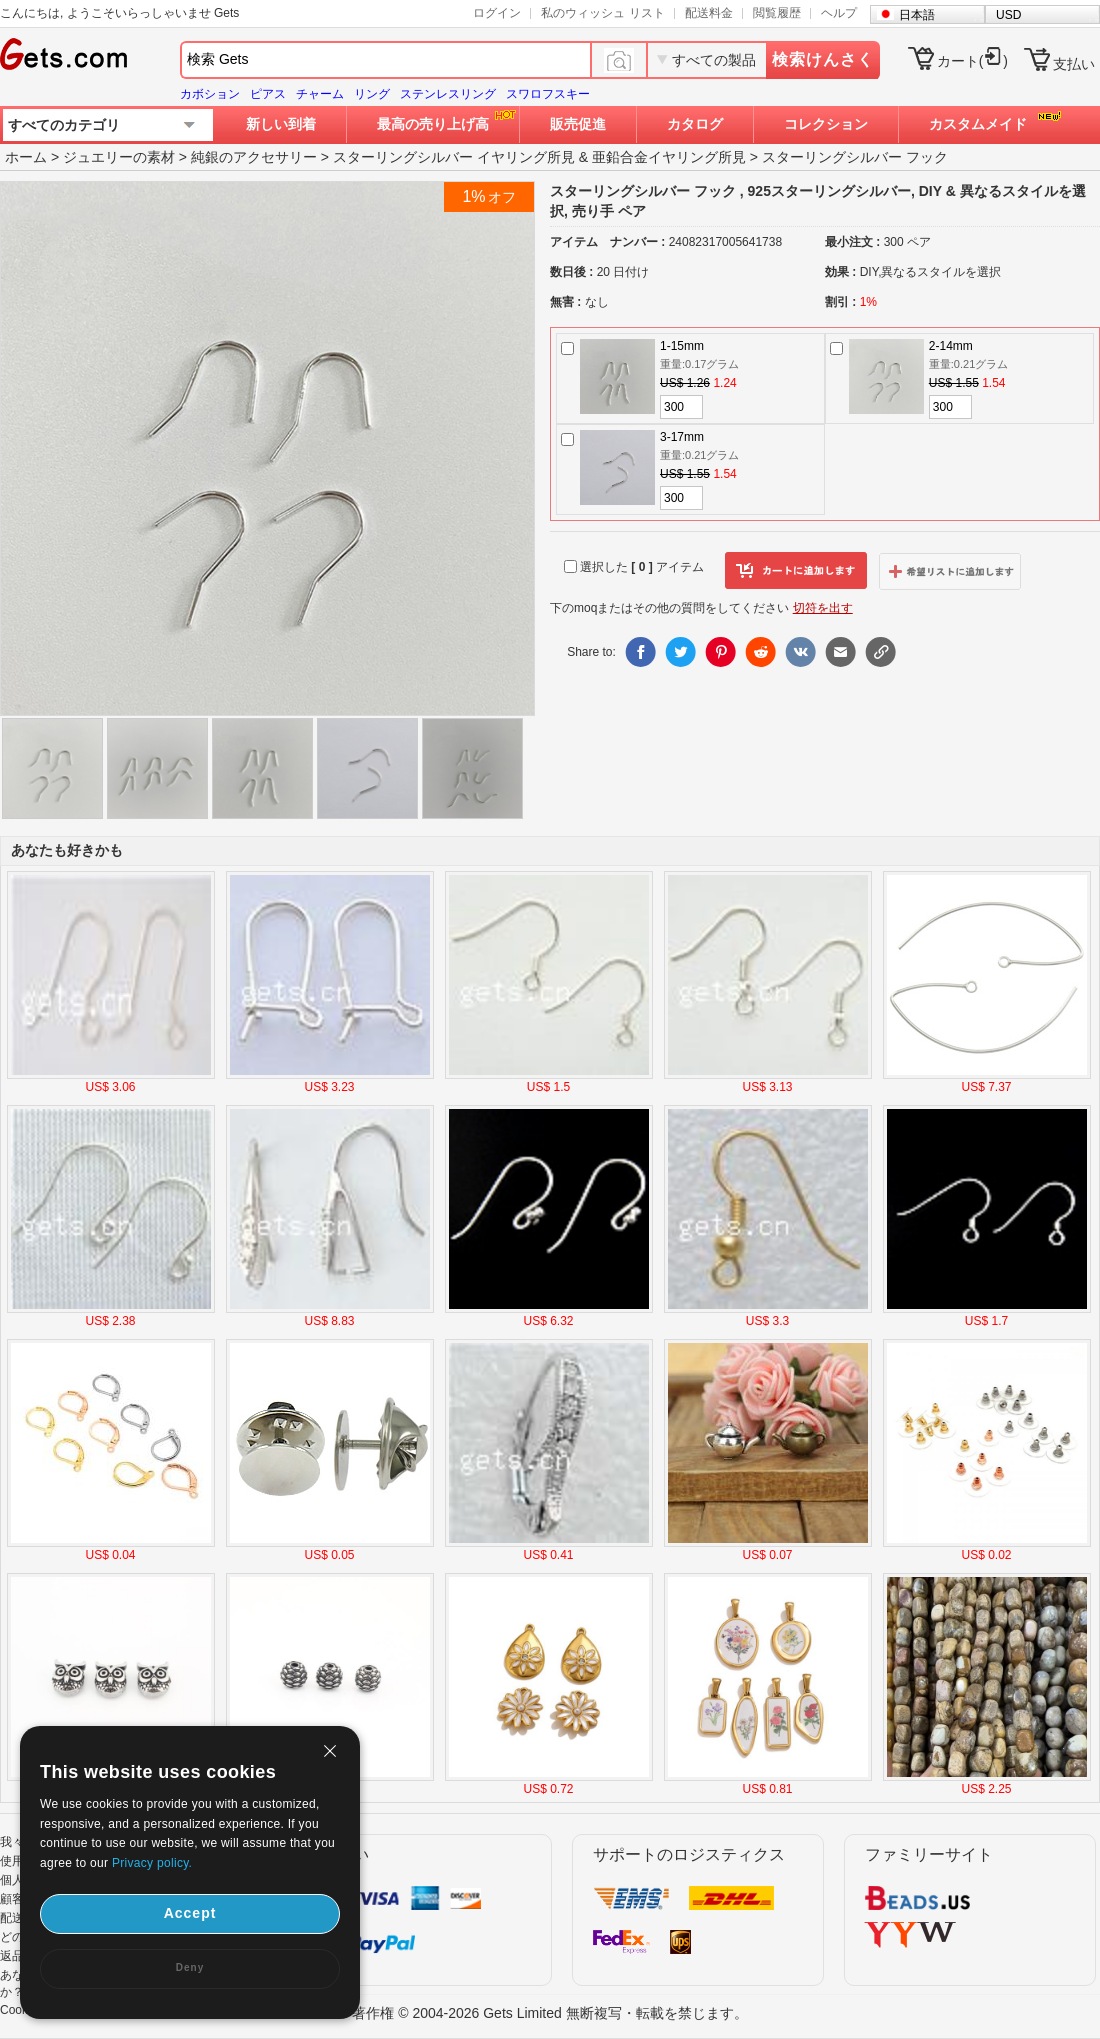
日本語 (917, 15)
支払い (1074, 64)
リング (372, 94)
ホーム (26, 157)
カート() (972, 61)
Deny (190, 1967)
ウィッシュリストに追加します (950, 571)
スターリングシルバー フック (855, 157)
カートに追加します (796, 571)
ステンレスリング (448, 94)
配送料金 (709, 13)
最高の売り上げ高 (433, 124)
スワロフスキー (548, 94)
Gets (63, 54)
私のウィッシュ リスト (602, 13)
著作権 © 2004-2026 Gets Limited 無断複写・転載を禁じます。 (549, 2013)
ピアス (268, 94)
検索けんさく (823, 59)
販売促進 (578, 124)
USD (1008, 15)
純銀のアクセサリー (254, 157)
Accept (190, 1913)
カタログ (695, 124)
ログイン (497, 13)
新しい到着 (281, 124)
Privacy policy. (152, 1863)
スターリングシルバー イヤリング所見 (454, 157)
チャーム (320, 94)
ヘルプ (839, 13)
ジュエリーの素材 (119, 157)
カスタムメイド (978, 124)
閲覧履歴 (777, 13)
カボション (210, 94)
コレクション (826, 124)
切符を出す (823, 608)
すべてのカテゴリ (64, 125)
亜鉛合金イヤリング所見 (669, 157)
